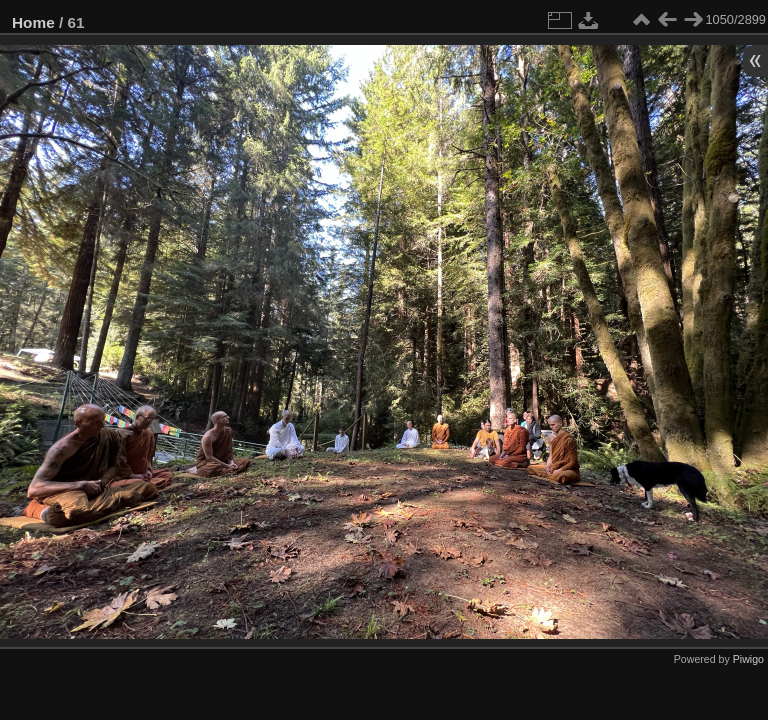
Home (33, 22)
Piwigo (748, 659)
